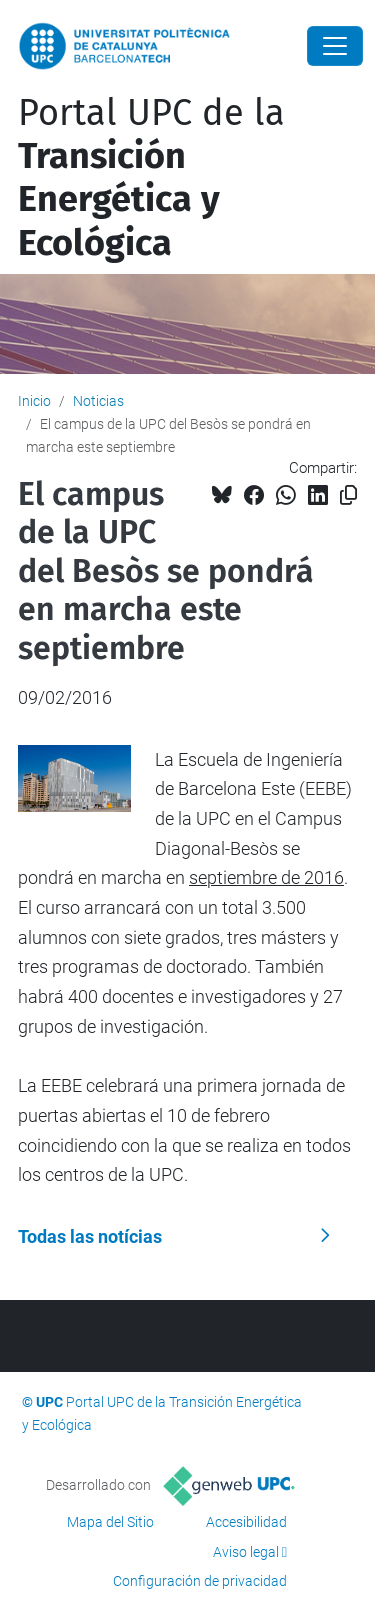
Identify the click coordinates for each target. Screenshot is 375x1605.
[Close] (335, 46)
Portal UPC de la (151, 178)
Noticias (98, 401)
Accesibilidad (246, 1522)
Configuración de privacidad (200, 1581)
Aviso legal (246, 1552)
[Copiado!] (348, 495)
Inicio (34, 401)
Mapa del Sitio (110, 1522)
